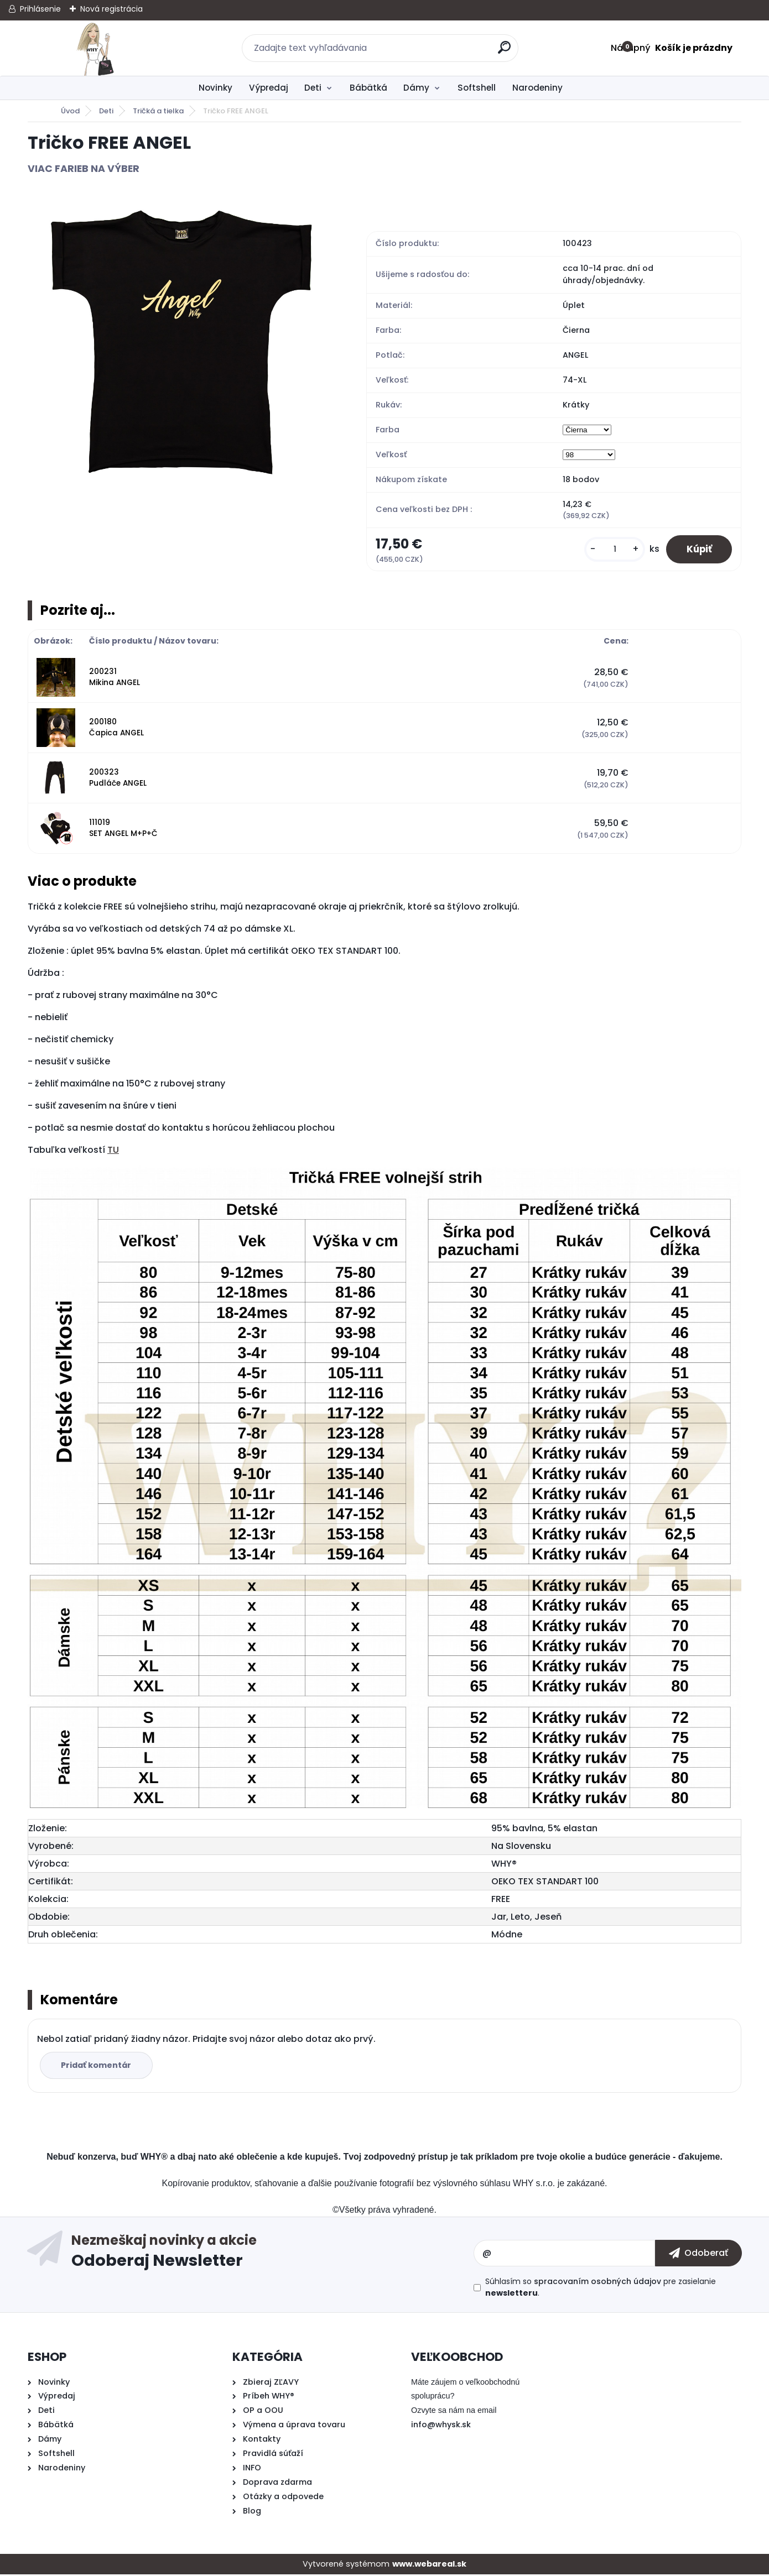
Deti (312, 87)
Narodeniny (537, 87)
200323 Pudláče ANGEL (118, 779)
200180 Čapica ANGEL (116, 729)
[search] (504, 51)
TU (113, 1151)
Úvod (70, 111)
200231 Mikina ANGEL (114, 678)
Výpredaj (268, 87)
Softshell (477, 87)
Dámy (416, 87)
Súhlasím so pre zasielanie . (600, 2288)
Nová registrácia (111, 8)
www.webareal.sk (429, 2565)
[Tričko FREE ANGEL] (179, 344)
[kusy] (609, 549)
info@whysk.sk (441, 2426)
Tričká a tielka (158, 111)
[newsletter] (698, 2254)
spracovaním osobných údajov (597, 2282)
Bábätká (368, 87)
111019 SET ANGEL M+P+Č (123, 829)
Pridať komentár (98, 2066)
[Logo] (95, 48)
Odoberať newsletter (272, 2254)
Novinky (215, 87)
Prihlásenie (40, 8)
